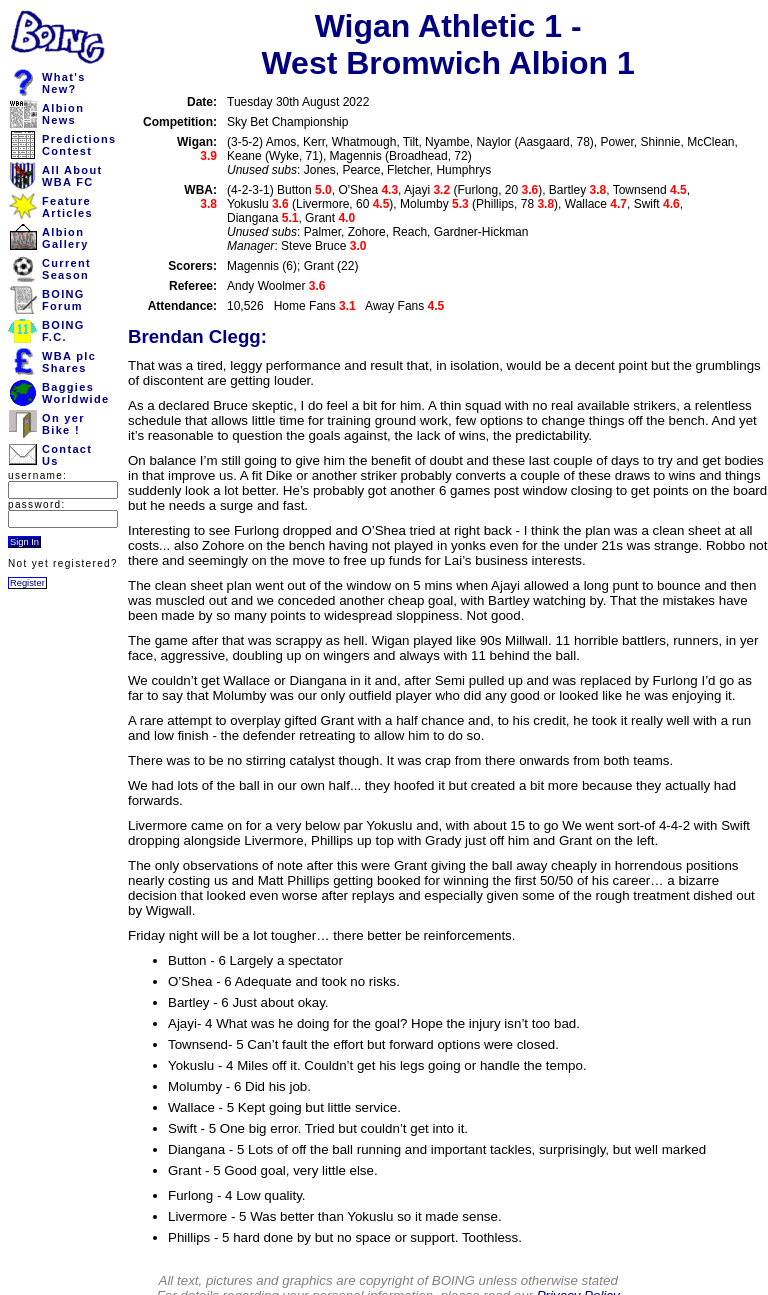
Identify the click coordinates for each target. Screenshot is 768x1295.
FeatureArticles (67, 207)
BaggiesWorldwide (75, 393)
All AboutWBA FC (72, 176)
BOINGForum (63, 300)
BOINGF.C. (63, 331)
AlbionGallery (65, 238)
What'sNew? (64, 83)
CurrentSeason (66, 269)
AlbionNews (63, 114)
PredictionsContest (79, 145)
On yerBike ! (63, 424)
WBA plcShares (69, 362)
